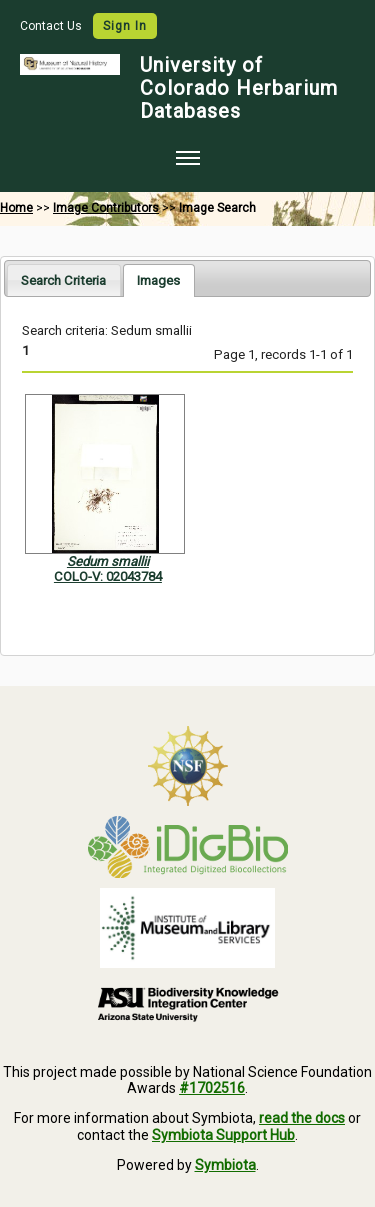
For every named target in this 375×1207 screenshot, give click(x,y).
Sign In (125, 26)
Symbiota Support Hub (223, 1135)
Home (16, 208)
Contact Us (52, 26)
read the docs (302, 1118)
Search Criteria (63, 280)
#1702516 (212, 1088)
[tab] (63, 279)
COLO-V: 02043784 (108, 576)
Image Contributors (106, 208)
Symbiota (225, 1165)
